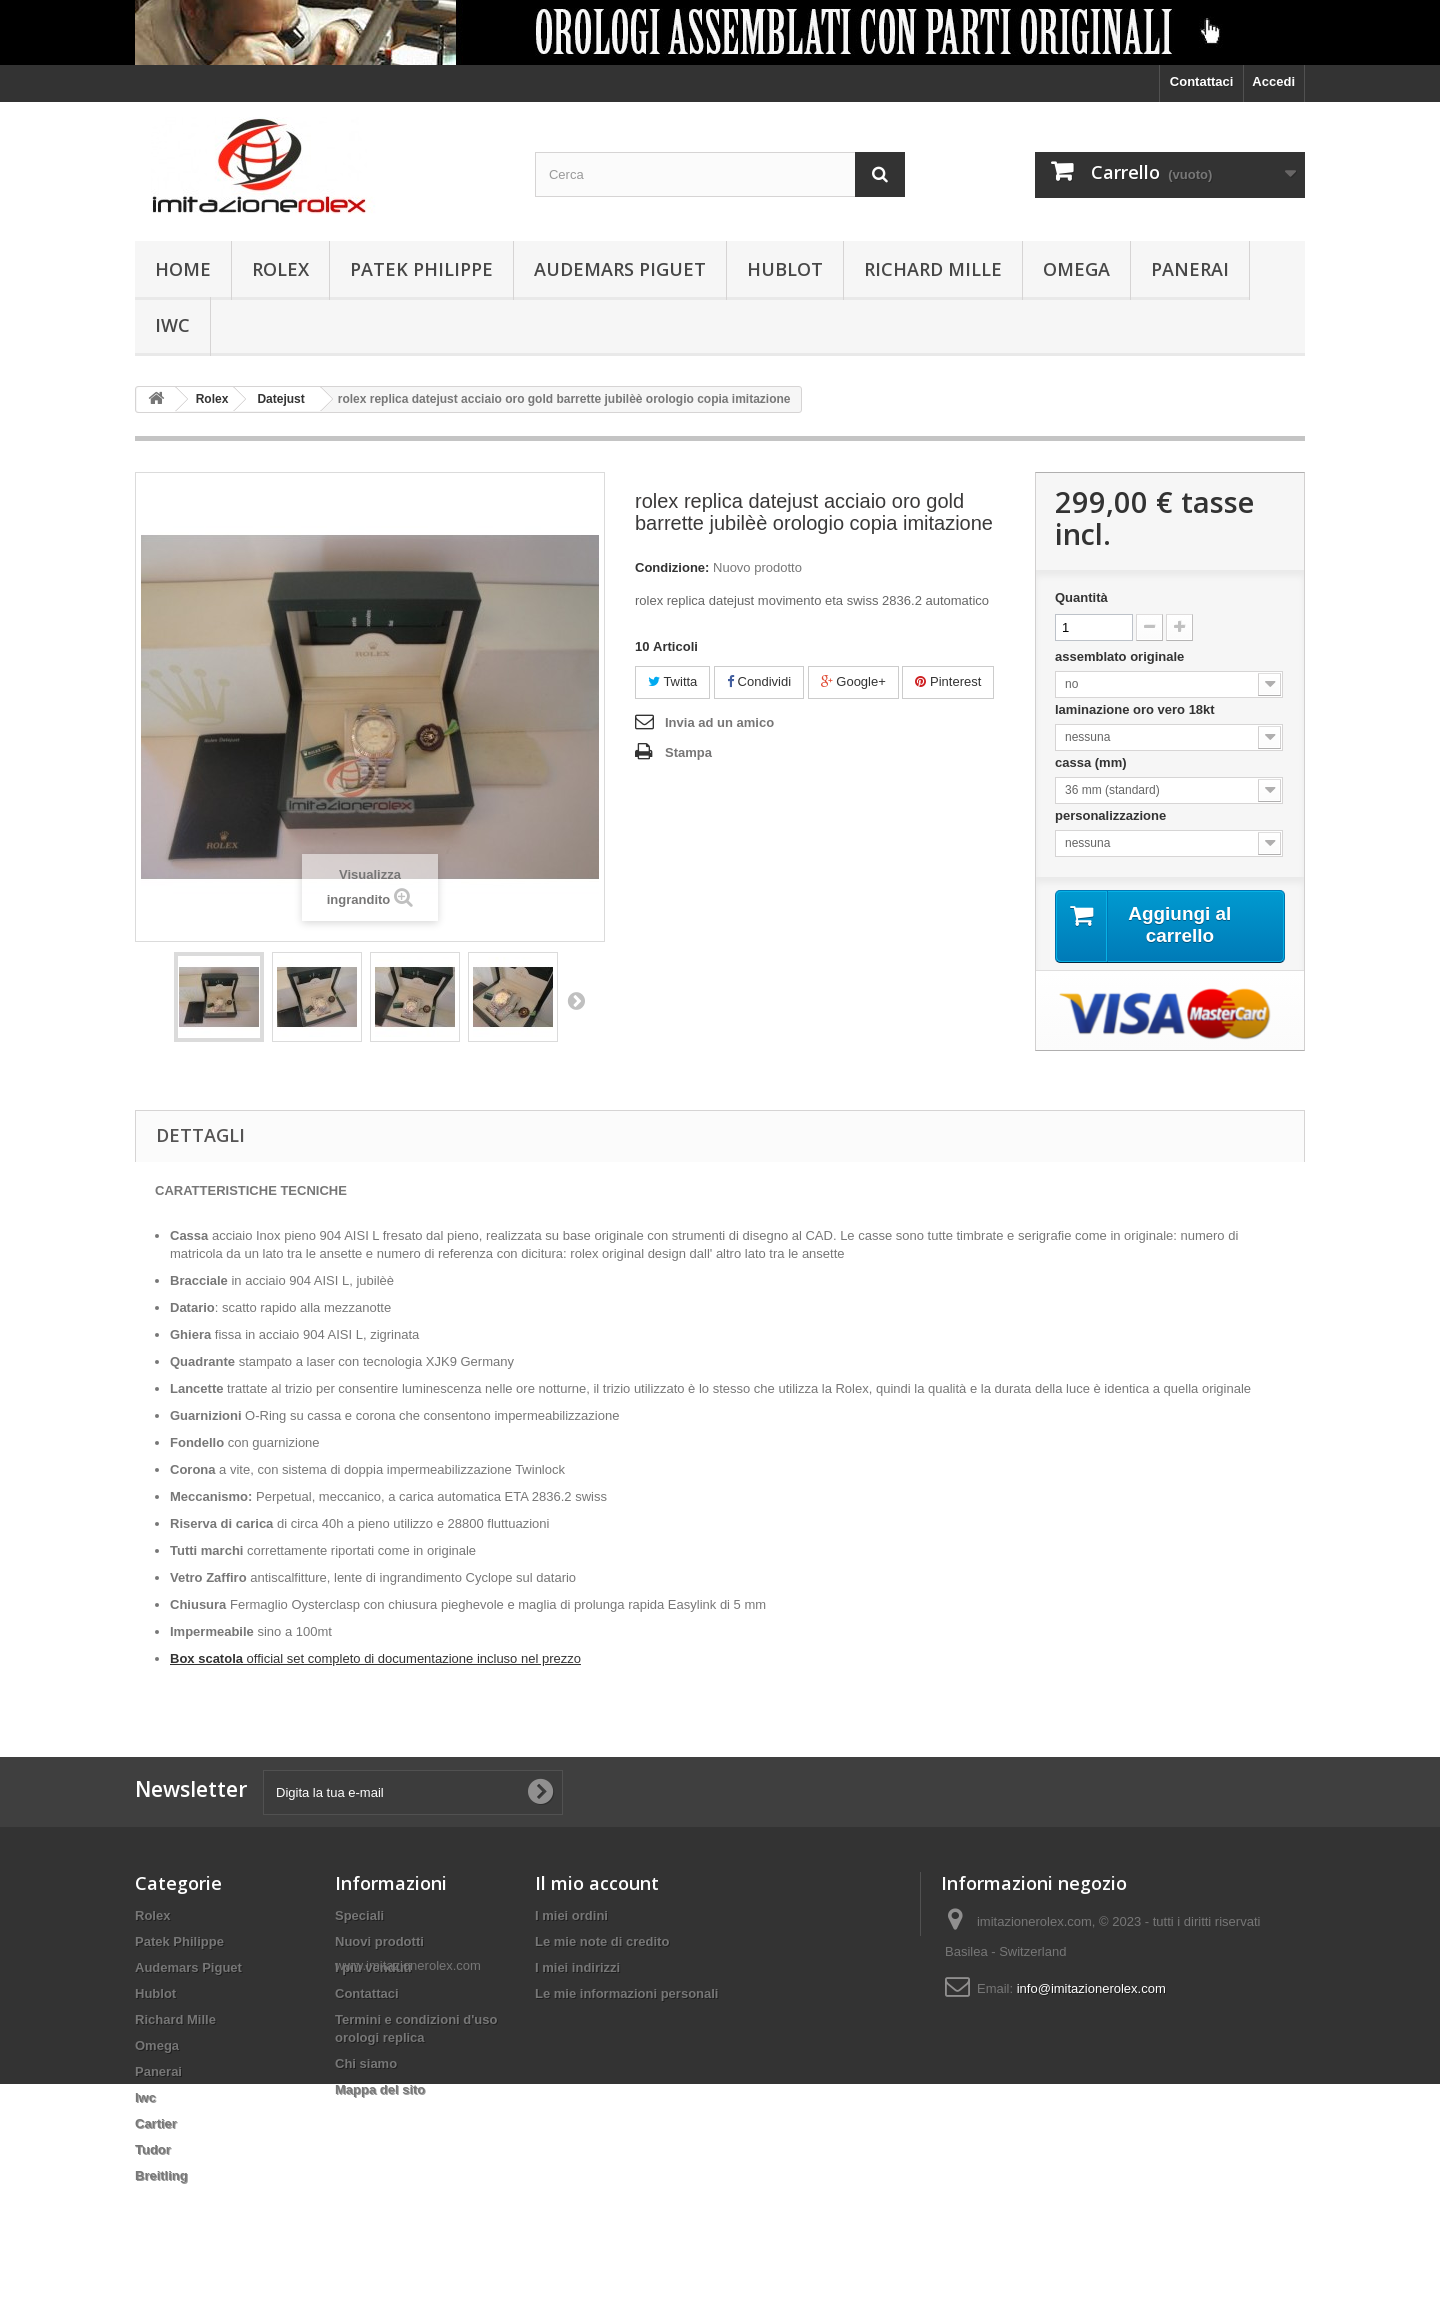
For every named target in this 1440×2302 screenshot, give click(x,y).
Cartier (156, 2123)
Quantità (1081, 597)
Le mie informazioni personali (626, 1993)
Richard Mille (933, 269)
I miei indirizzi (577, 1967)
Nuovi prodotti (379, 1941)
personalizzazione (1114, 815)
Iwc (172, 325)
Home (183, 269)
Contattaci (1202, 81)
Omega (1076, 269)
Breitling (161, 2175)
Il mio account (597, 1883)
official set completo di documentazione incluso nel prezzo (375, 1658)
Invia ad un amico (719, 722)
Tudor (153, 2149)
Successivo (576, 1000)
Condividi (759, 681)
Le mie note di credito (602, 1941)
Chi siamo (366, 2063)
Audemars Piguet (620, 269)
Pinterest (948, 681)
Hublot (785, 269)
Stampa (688, 752)
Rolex (280, 269)
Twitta (672, 681)
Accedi (1273, 81)
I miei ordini (571, 1915)
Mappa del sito (380, 2089)
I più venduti (373, 1967)
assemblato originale (1123, 656)
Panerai (1190, 269)
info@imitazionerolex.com (1091, 1988)
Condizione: (672, 567)
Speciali (359, 1915)
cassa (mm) (1092, 762)
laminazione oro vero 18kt (1136, 709)
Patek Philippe (421, 269)
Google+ (853, 681)
